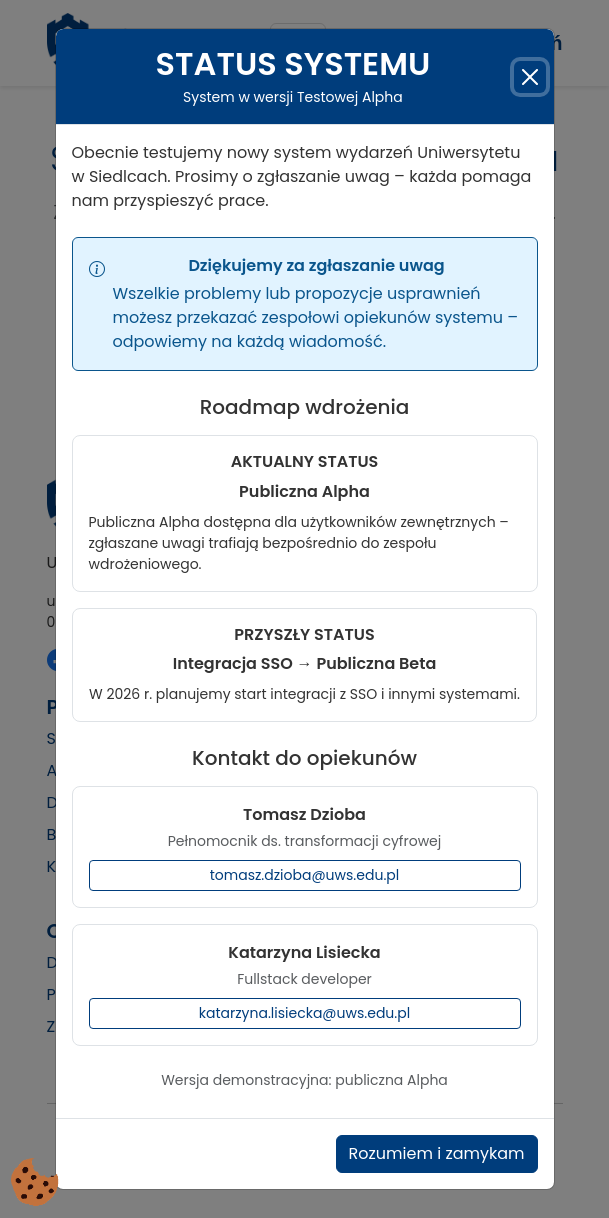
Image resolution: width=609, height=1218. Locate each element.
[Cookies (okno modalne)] (35, 1183)
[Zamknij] (529, 66)
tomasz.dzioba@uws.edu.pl (305, 865)
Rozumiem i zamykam (437, 1143)
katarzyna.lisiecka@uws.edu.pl (304, 1003)
